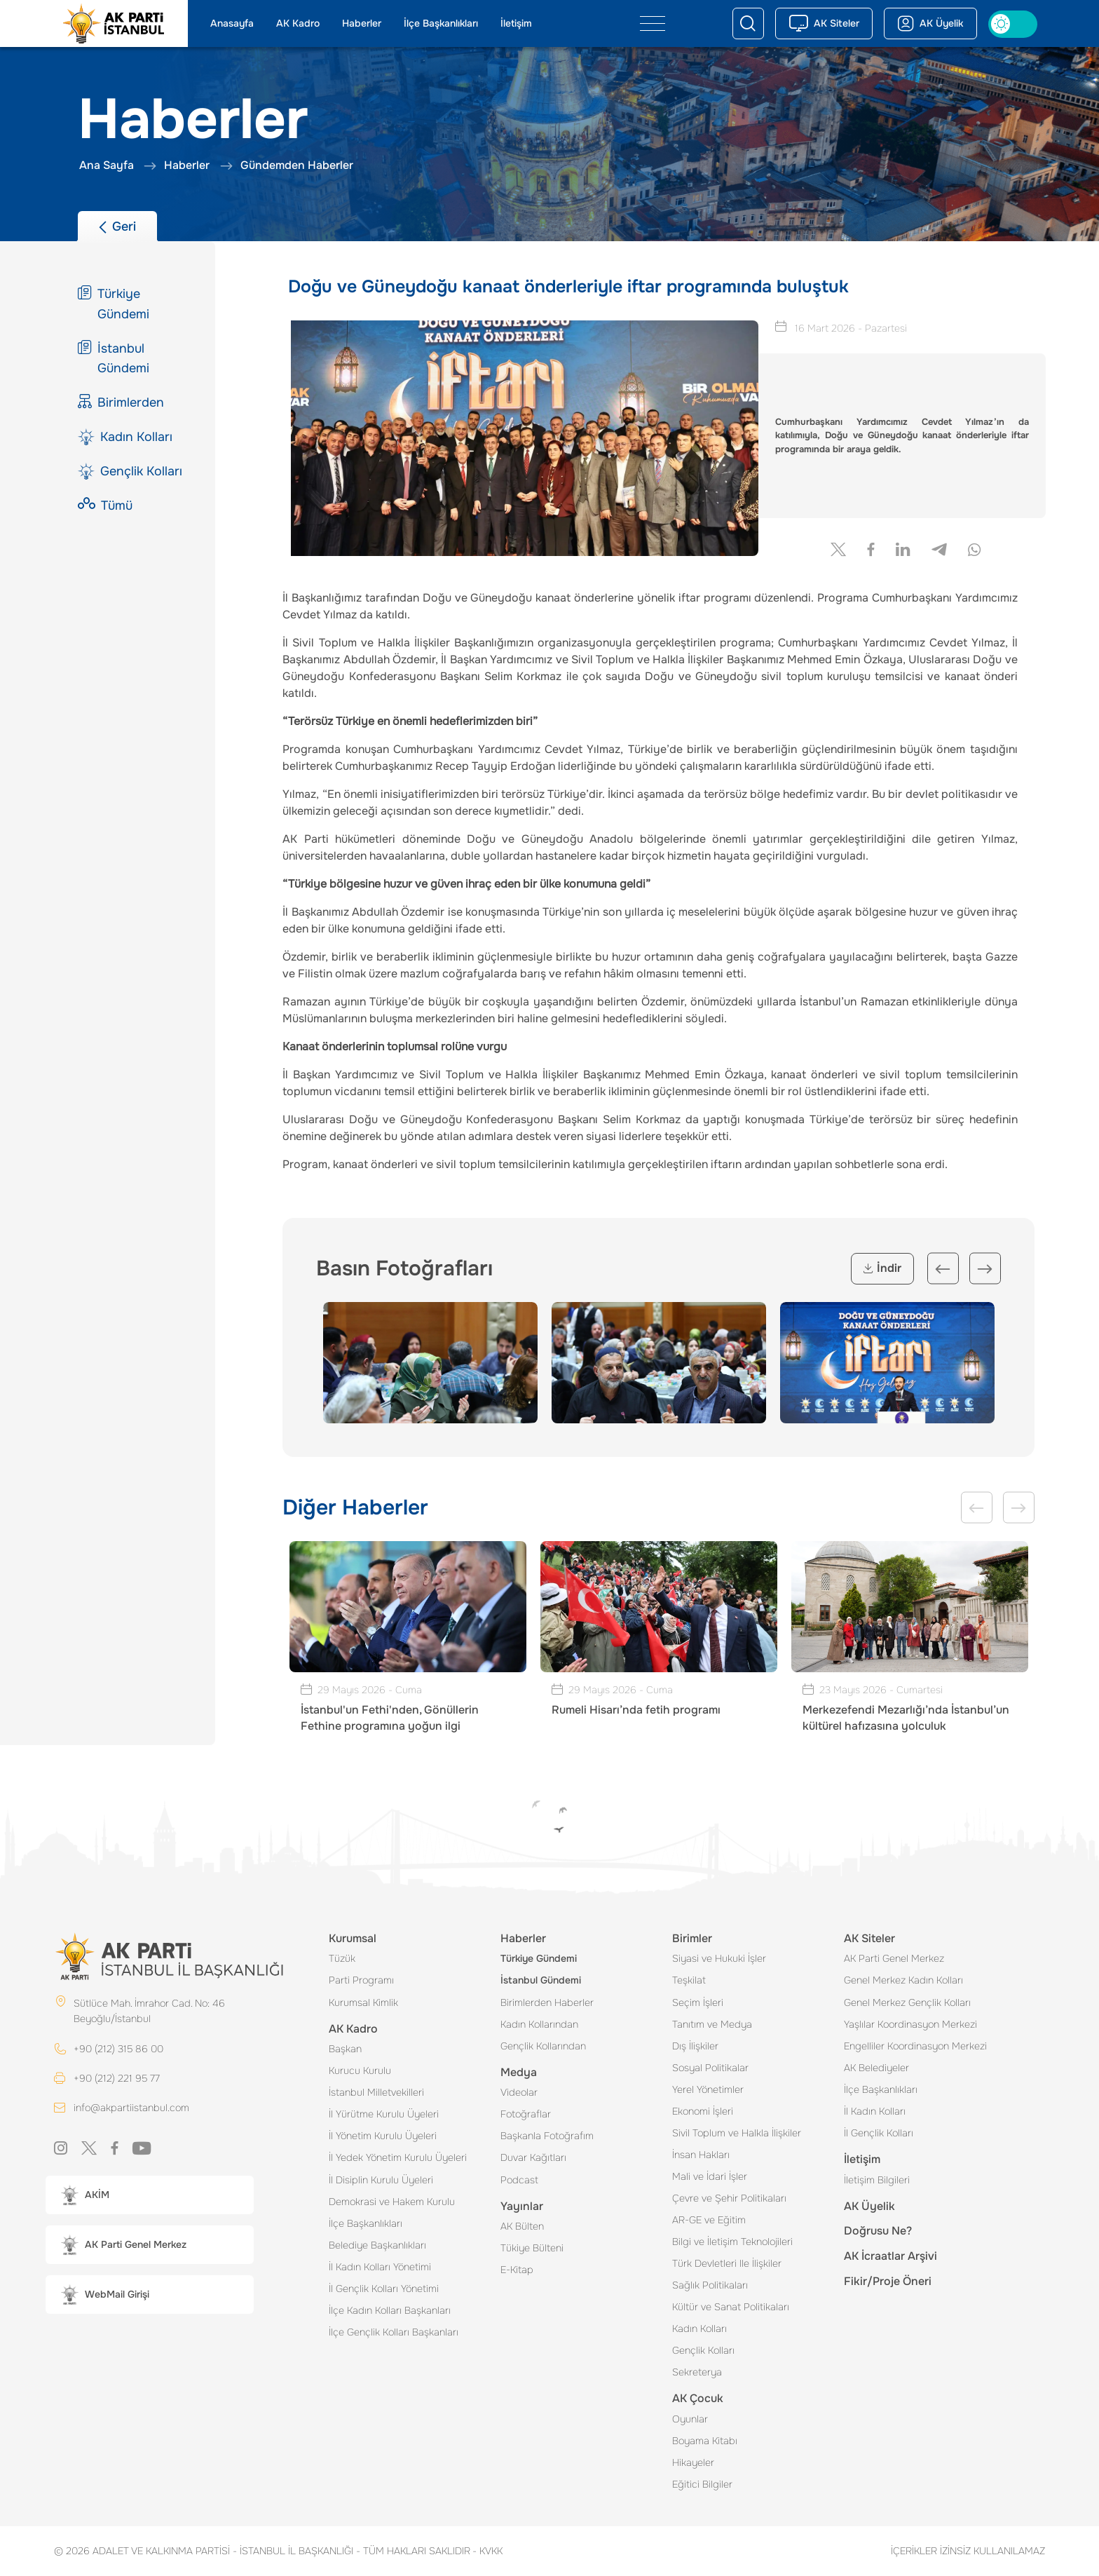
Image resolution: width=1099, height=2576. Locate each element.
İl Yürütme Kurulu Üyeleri (384, 2114)
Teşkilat (689, 1980)
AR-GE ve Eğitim (709, 2220)
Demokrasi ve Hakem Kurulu (392, 2201)
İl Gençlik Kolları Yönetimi (384, 2288)
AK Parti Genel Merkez (894, 1958)
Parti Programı (361, 1980)
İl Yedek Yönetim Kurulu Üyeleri (398, 2157)
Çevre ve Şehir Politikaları (729, 2198)
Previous (943, 1268)
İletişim (516, 23)
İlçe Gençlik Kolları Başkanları (393, 2332)
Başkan (345, 2048)
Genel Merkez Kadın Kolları (903, 1980)
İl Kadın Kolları (875, 2111)
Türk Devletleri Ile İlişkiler (726, 2263)
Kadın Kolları (699, 2328)
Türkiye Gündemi (538, 1958)
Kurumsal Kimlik (363, 2002)
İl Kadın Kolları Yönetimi (380, 2266)
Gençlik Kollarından (543, 2046)
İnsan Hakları (701, 2154)
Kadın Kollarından (539, 2024)
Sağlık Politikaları (710, 2285)
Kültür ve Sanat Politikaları (730, 2306)
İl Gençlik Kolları (878, 2133)
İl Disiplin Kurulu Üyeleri (381, 2180)
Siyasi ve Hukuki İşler (719, 1958)
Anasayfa (232, 23)
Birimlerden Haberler (547, 2002)
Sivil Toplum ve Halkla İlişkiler (736, 2133)
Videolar (519, 2092)
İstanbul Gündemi (540, 1980)
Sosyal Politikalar (710, 2067)
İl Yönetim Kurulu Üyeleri (383, 2135)
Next (985, 1268)
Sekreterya (697, 2372)
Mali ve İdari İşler (709, 2176)
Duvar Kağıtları (533, 2157)
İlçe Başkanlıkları (441, 23)
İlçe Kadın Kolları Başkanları (390, 2310)
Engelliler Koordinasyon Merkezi (915, 2046)
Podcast (519, 2180)
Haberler (361, 23)
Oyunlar (690, 2419)
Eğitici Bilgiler (702, 2484)
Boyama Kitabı (704, 2440)
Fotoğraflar (525, 2114)
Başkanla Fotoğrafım (547, 2135)
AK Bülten (522, 2226)
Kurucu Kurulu (360, 2070)
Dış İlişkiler (695, 2046)
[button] (150, 2195)
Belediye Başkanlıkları (377, 2245)
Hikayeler (693, 2462)
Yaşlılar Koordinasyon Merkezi (910, 2024)
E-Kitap (516, 2269)
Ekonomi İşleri (702, 2111)
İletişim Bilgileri (877, 2180)
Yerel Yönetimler (708, 2089)
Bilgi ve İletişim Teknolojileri (732, 2241)
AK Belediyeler (876, 2067)
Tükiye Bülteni (532, 2248)
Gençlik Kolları (703, 2350)
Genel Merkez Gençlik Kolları (907, 2002)
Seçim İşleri (697, 2002)
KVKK (487, 2550)
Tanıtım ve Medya (712, 2024)
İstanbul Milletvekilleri (376, 2092)
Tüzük (342, 1958)
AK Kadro (298, 23)
